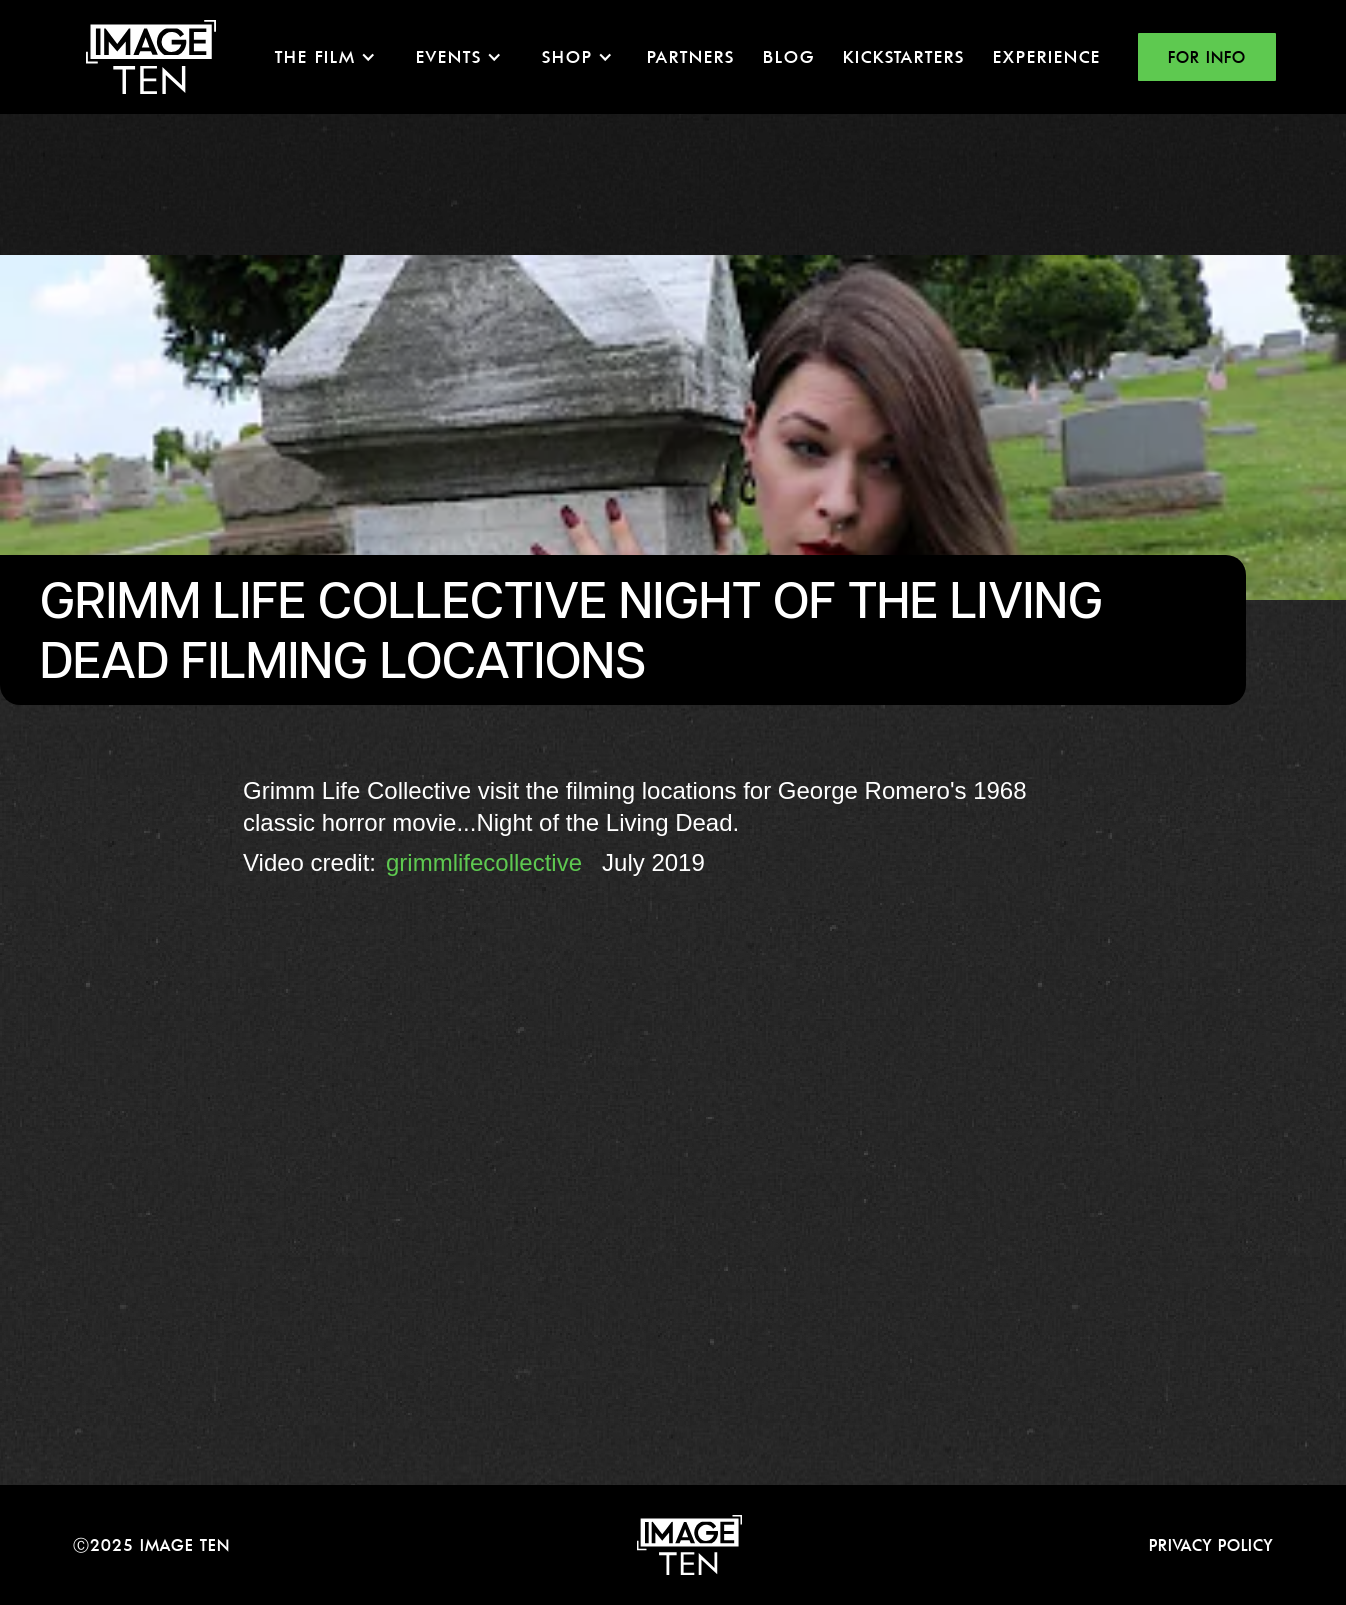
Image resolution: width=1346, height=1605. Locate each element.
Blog (789, 56)
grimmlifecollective (484, 862)
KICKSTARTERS (904, 56)
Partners (691, 56)
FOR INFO (1207, 57)
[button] (325, 57)
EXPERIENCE (1047, 56)
